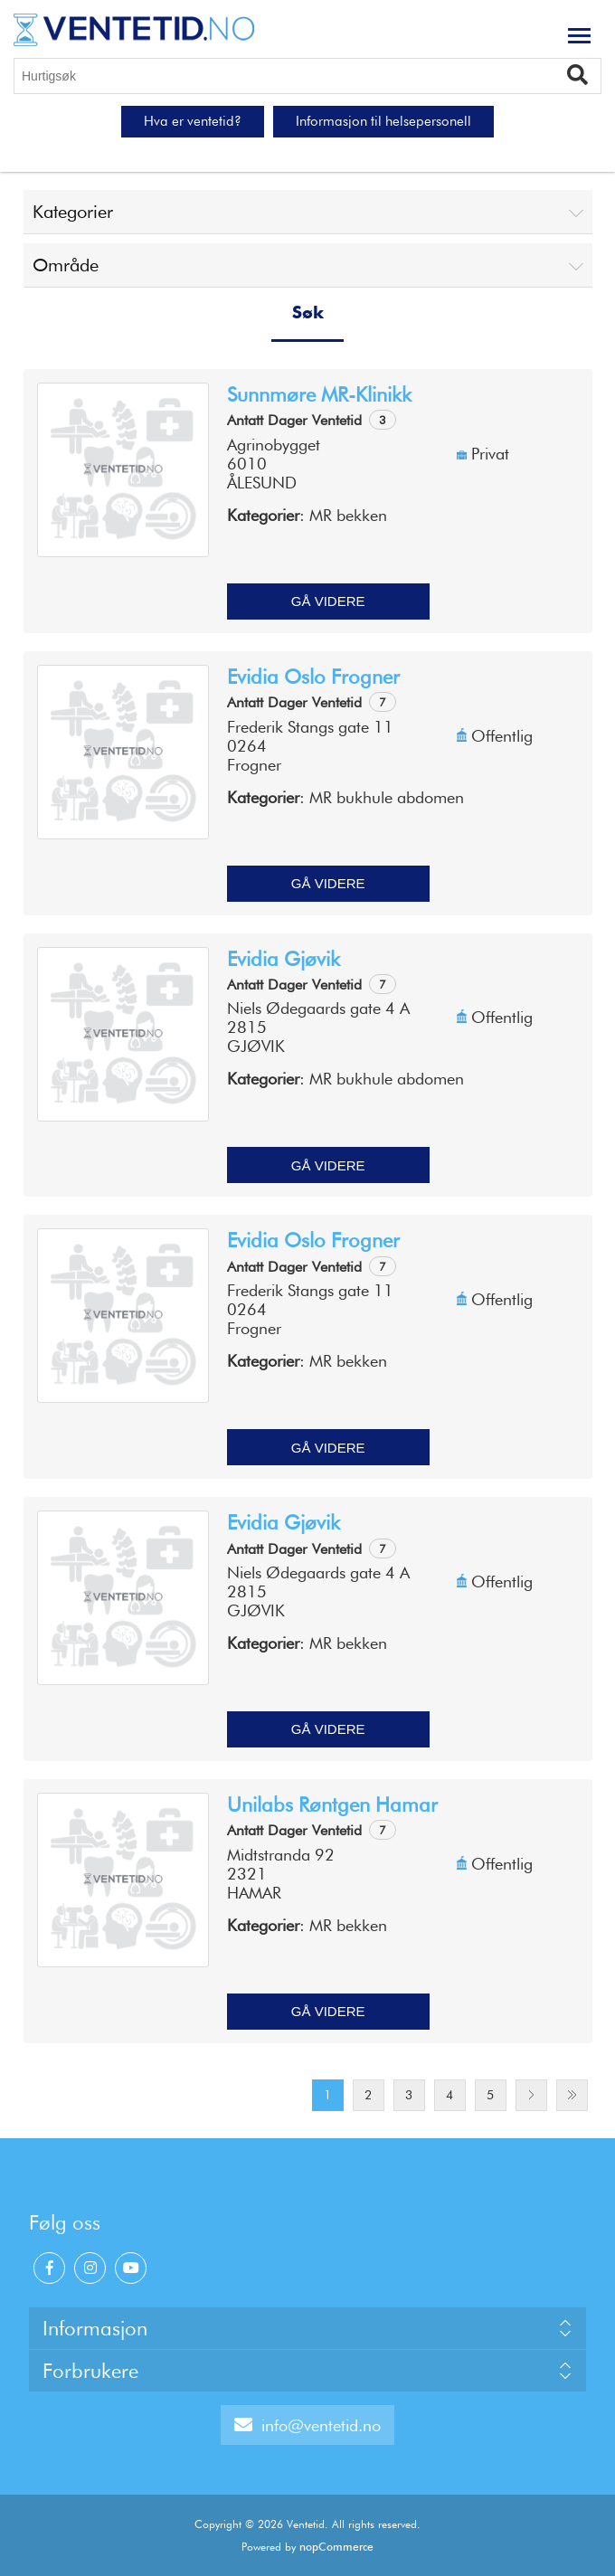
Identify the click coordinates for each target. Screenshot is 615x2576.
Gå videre (328, 601)
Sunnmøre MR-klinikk (319, 394)
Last (572, 2095)
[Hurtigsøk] (307, 76)
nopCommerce (336, 2546)
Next (531, 2095)
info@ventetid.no (307, 2425)
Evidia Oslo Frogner (313, 676)
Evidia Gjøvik (283, 959)
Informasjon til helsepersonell (383, 121)
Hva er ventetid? (192, 121)
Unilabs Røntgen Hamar (332, 1804)
